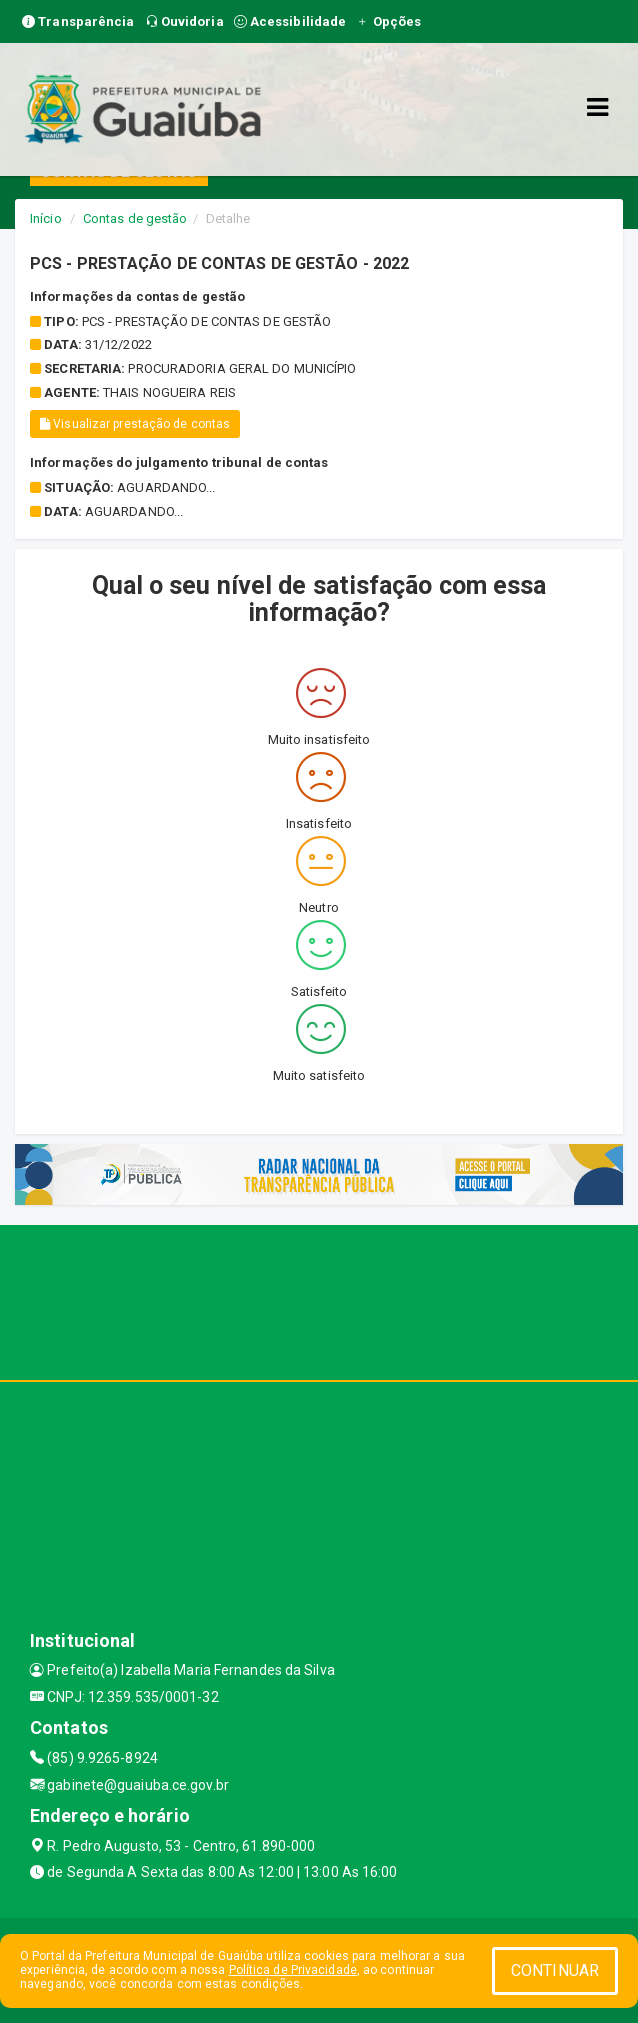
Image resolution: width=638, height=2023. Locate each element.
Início (46, 218)
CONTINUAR (555, 1970)
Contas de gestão (135, 218)
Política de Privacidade (293, 1970)
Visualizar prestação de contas (135, 424)
